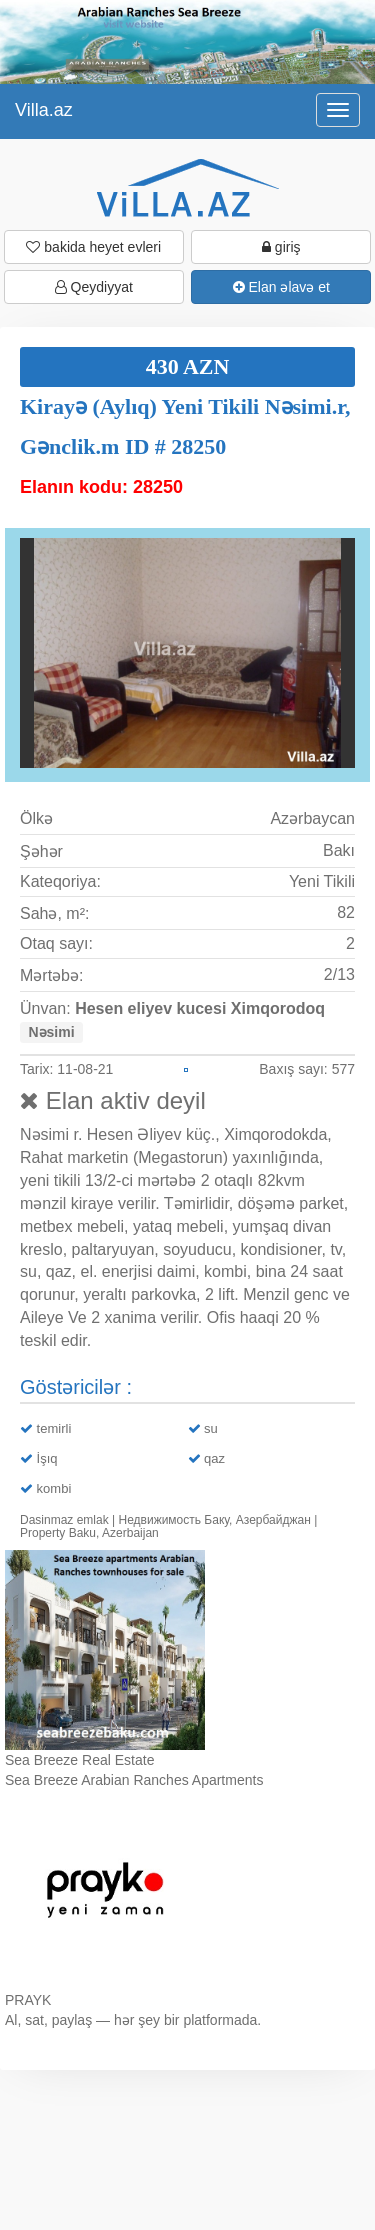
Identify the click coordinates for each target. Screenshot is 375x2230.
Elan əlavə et (281, 287)
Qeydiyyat (94, 287)
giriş (281, 247)
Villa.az (44, 110)
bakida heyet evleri (93, 247)
